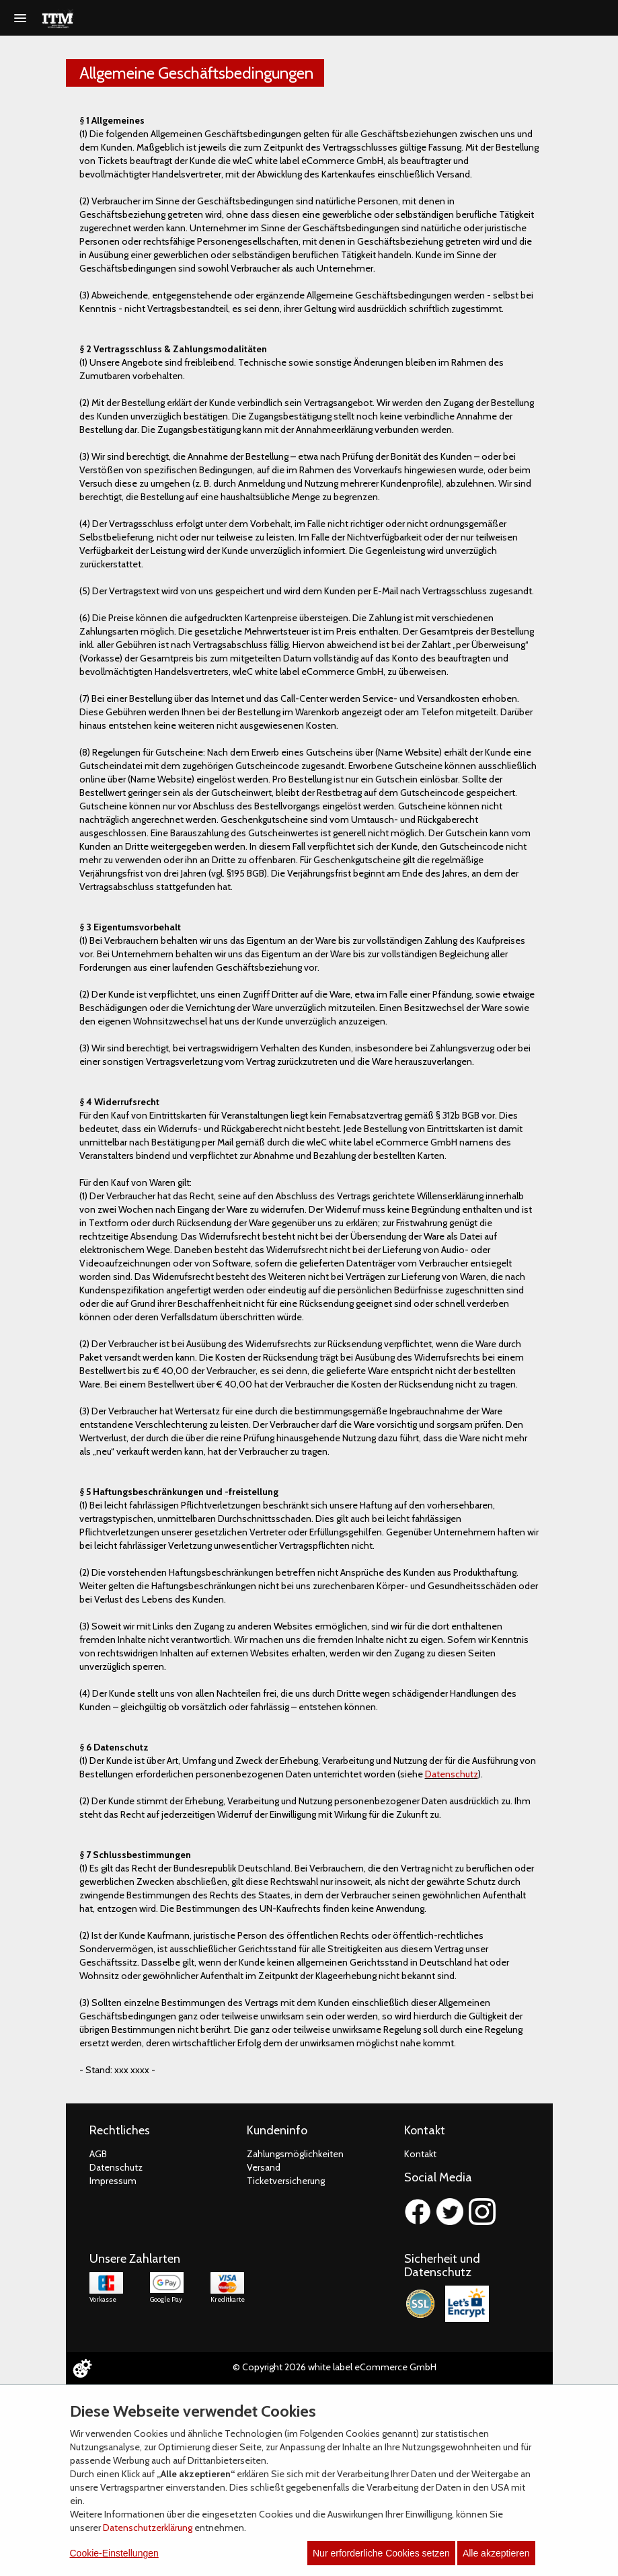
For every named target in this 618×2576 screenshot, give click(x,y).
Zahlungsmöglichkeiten (295, 2154)
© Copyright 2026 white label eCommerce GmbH (334, 2367)
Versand (263, 2167)
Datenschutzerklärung (147, 2528)
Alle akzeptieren (496, 2553)
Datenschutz (451, 1774)
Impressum (113, 2181)
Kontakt (420, 2154)
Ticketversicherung (286, 2181)
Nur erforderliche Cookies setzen (381, 2553)
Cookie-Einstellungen (114, 2553)
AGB (98, 2154)
